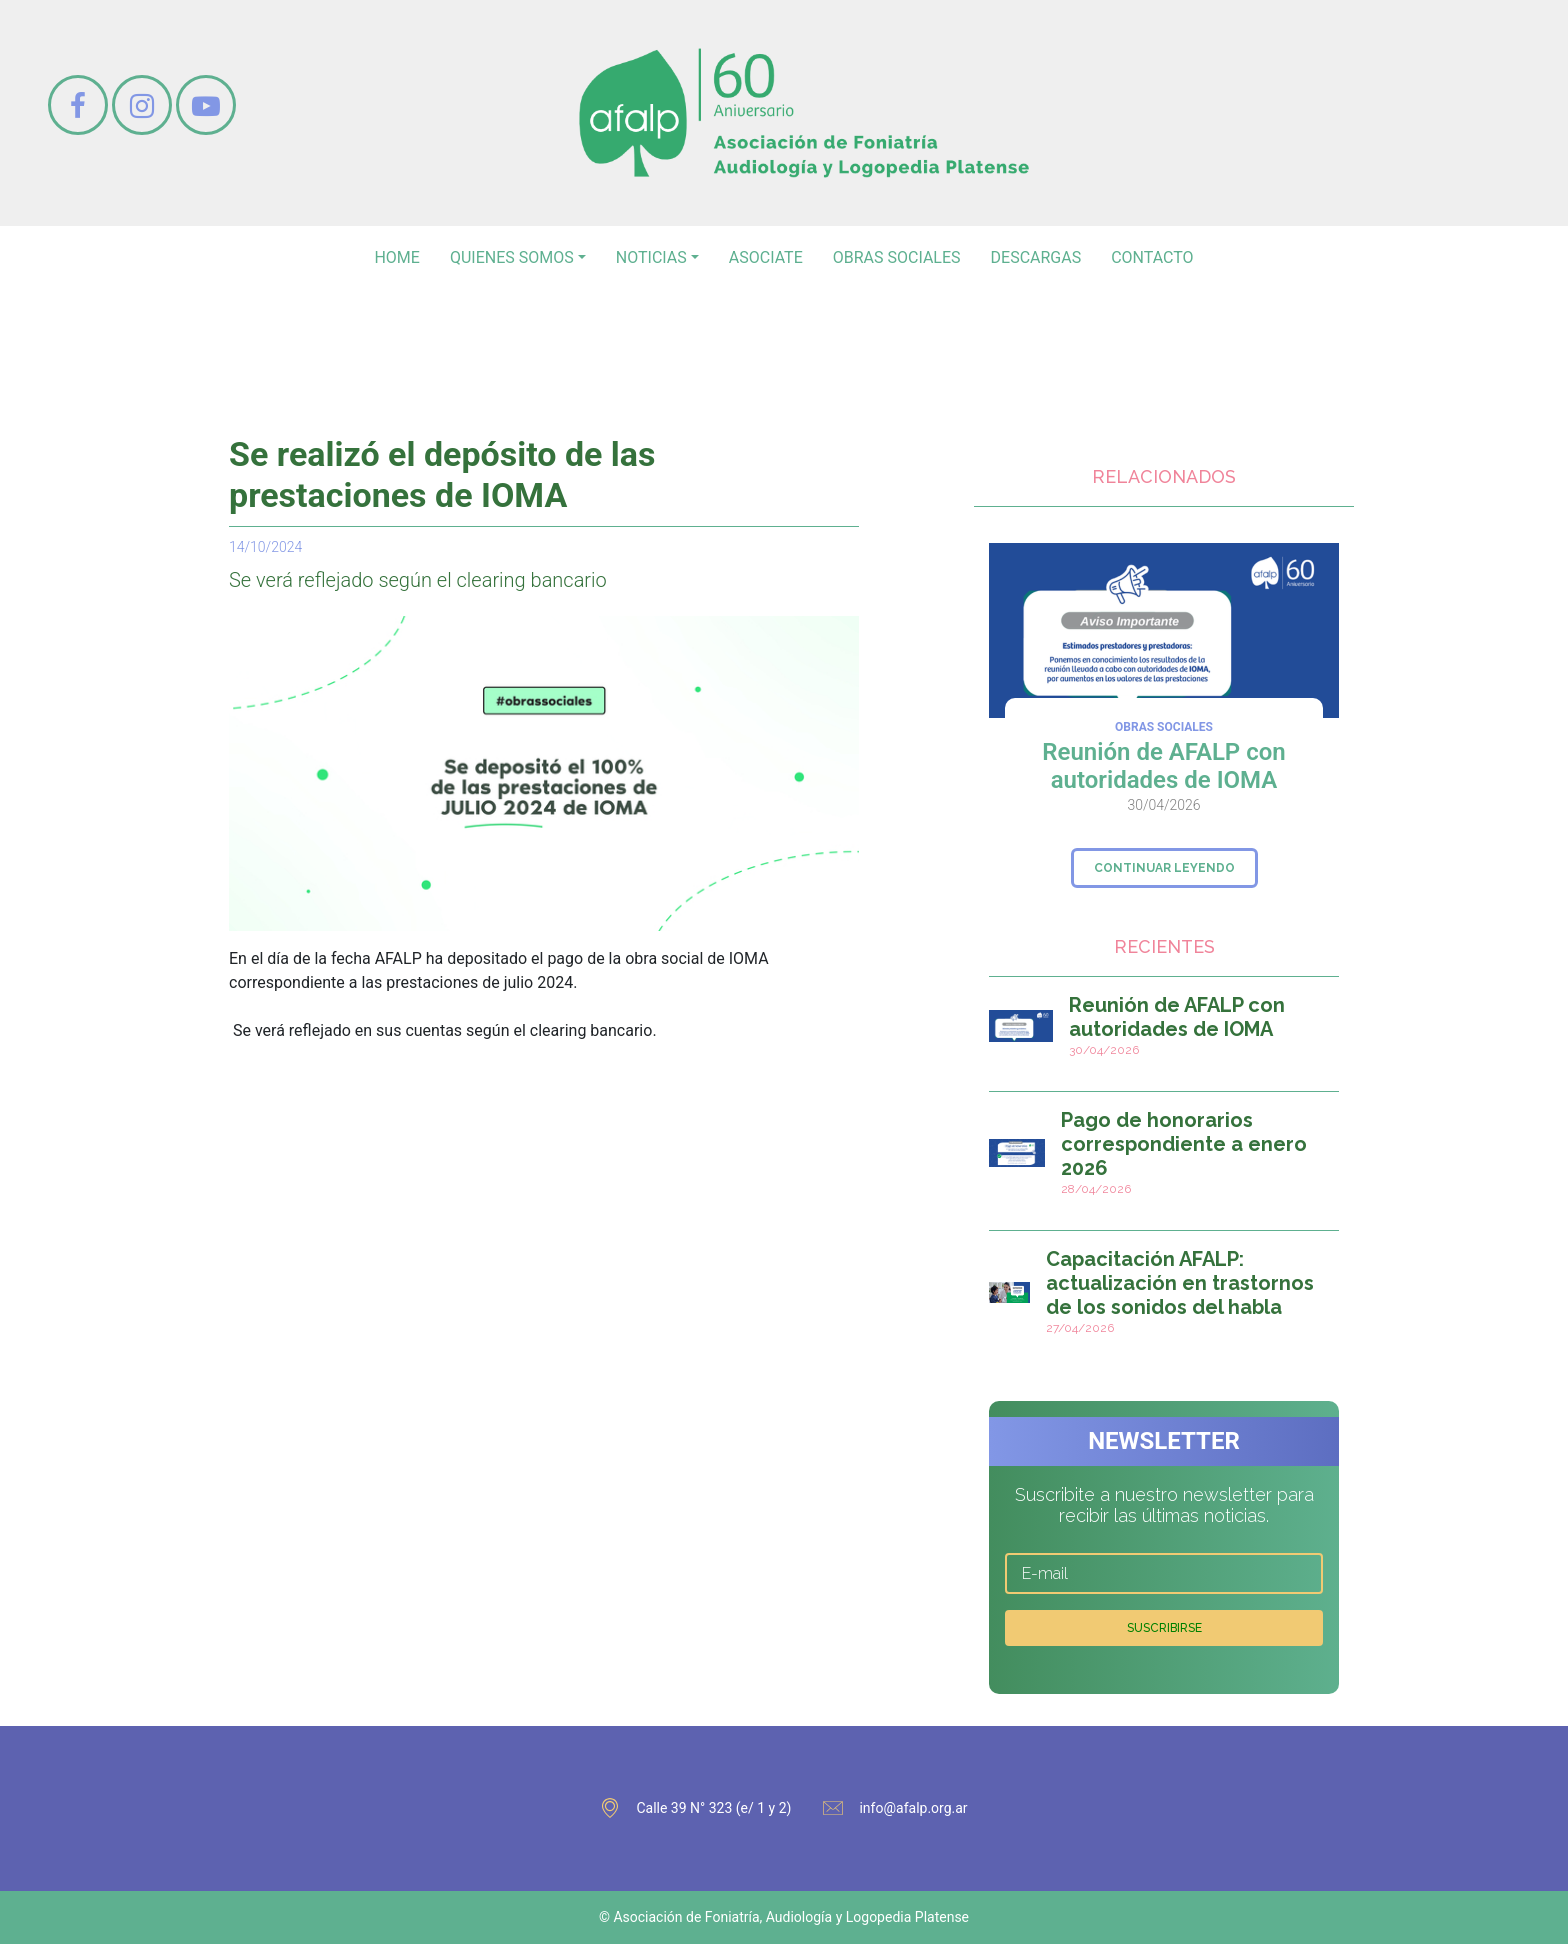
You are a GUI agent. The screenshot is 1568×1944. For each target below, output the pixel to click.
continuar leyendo (1164, 868)
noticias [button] (651, 257)
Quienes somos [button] (512, 257)
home (396, 257)
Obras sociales (897, 257)
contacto (1152, 257)
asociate (766, 257)
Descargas (1036, 257)
